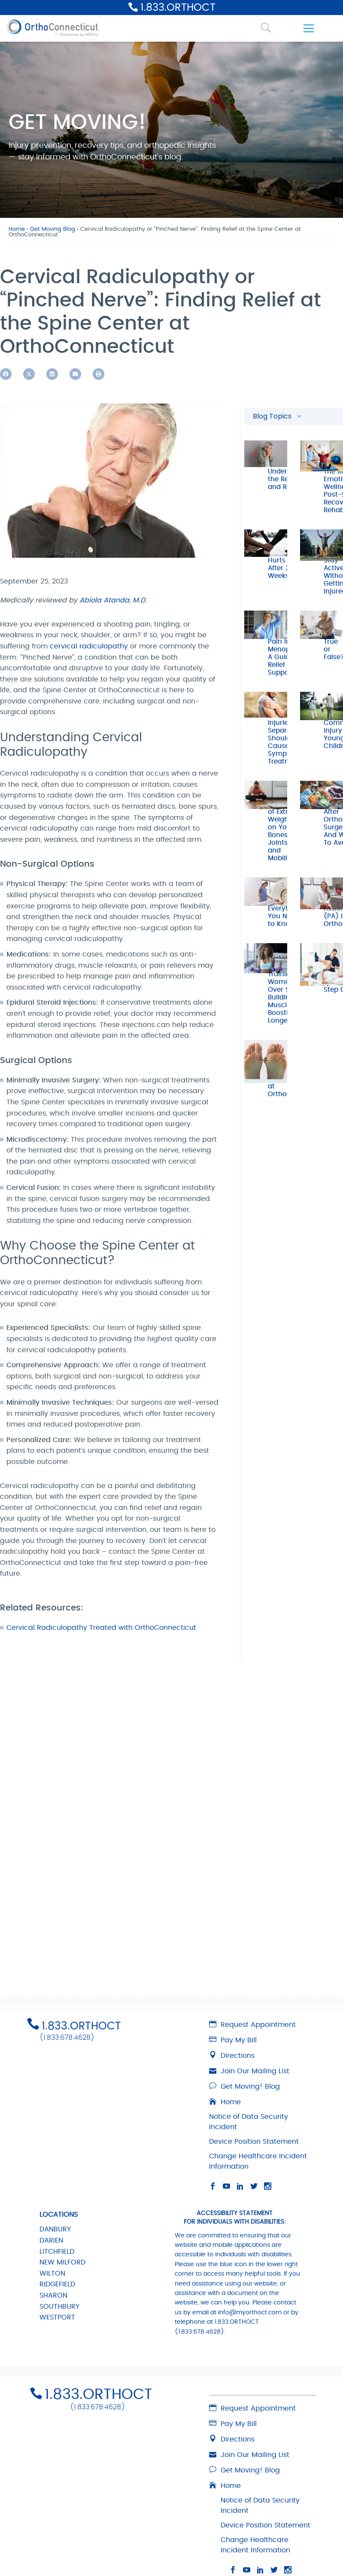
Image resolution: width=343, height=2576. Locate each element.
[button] (6, 374)
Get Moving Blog (52, 229)
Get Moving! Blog (244, 1945)
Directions (232, 1914)
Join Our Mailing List (249, 1929)
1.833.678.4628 (69, 1757)
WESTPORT (57, 2176)
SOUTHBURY (59, 2165)
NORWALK (56, 2529)
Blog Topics (278, 416)
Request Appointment (252, 1883)
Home (17, 229)
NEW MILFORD (62, 2121)
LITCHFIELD (56, 2110)
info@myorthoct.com (250, 2171)
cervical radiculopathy (89, 646)
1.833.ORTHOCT (178, 8)
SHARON (53, 2154)
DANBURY (55, 2087)
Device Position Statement (254, 2000)
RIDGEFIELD (57, 2142)
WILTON (52, 2132)
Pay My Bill (233, 1898)
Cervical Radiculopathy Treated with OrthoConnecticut (101, 1627)
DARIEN (51, 2099)
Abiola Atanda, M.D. (113, 600)
